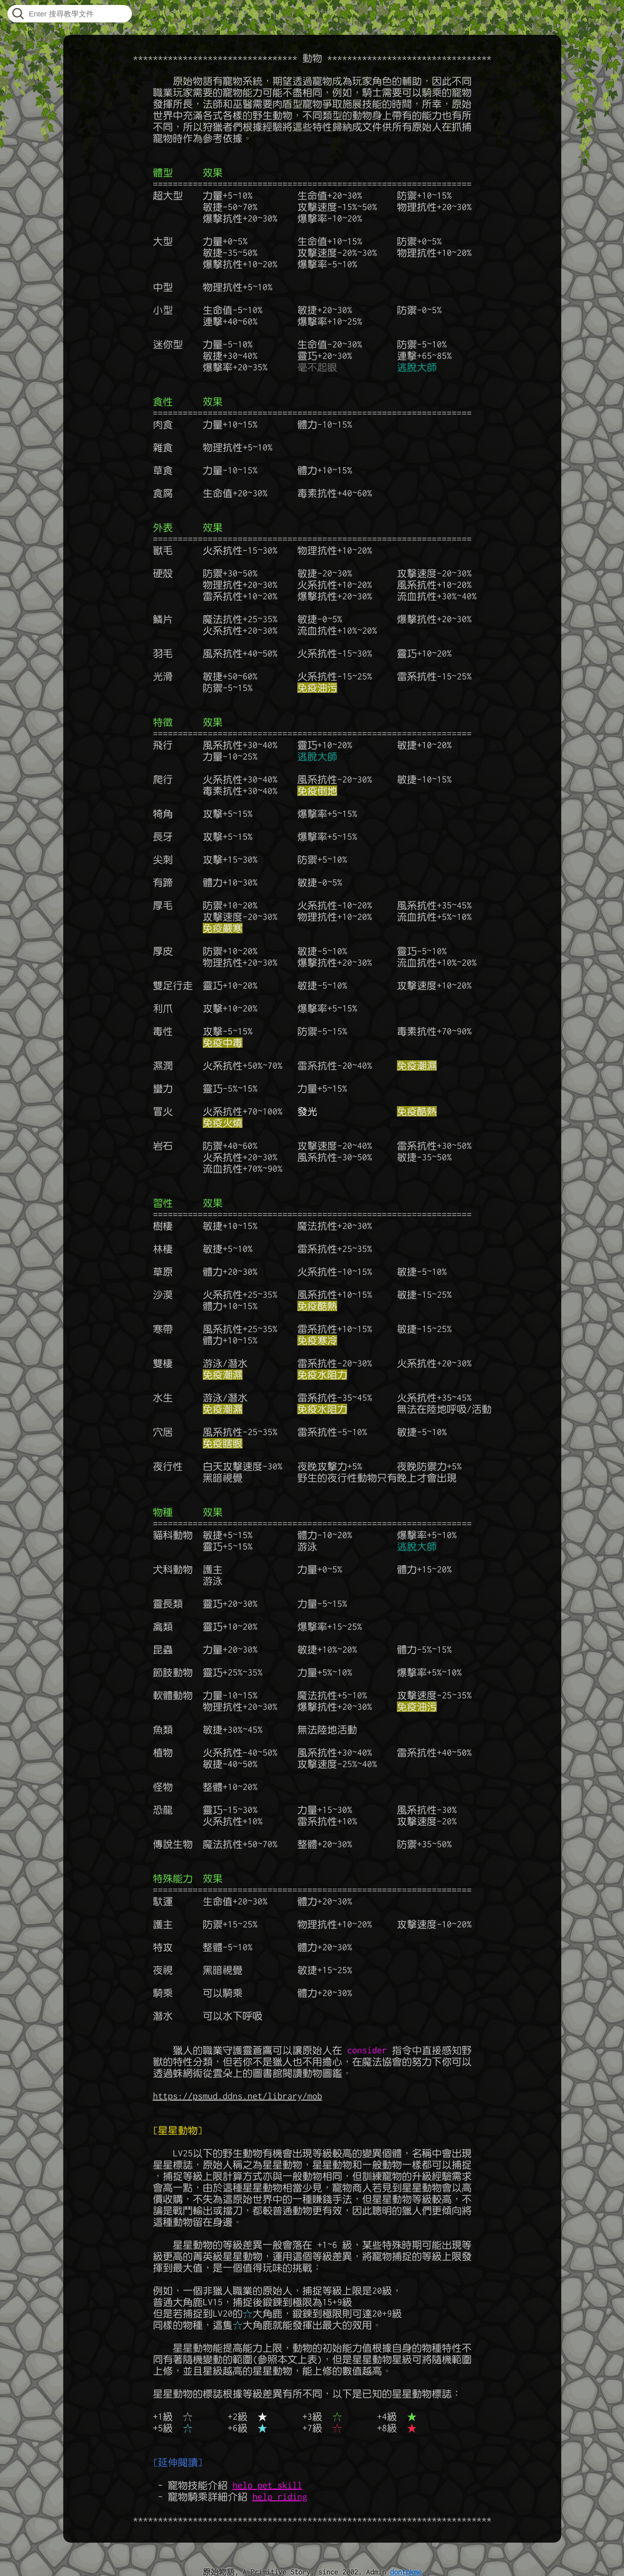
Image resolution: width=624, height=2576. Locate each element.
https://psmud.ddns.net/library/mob (237, 2096)
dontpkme (406, 2572)
